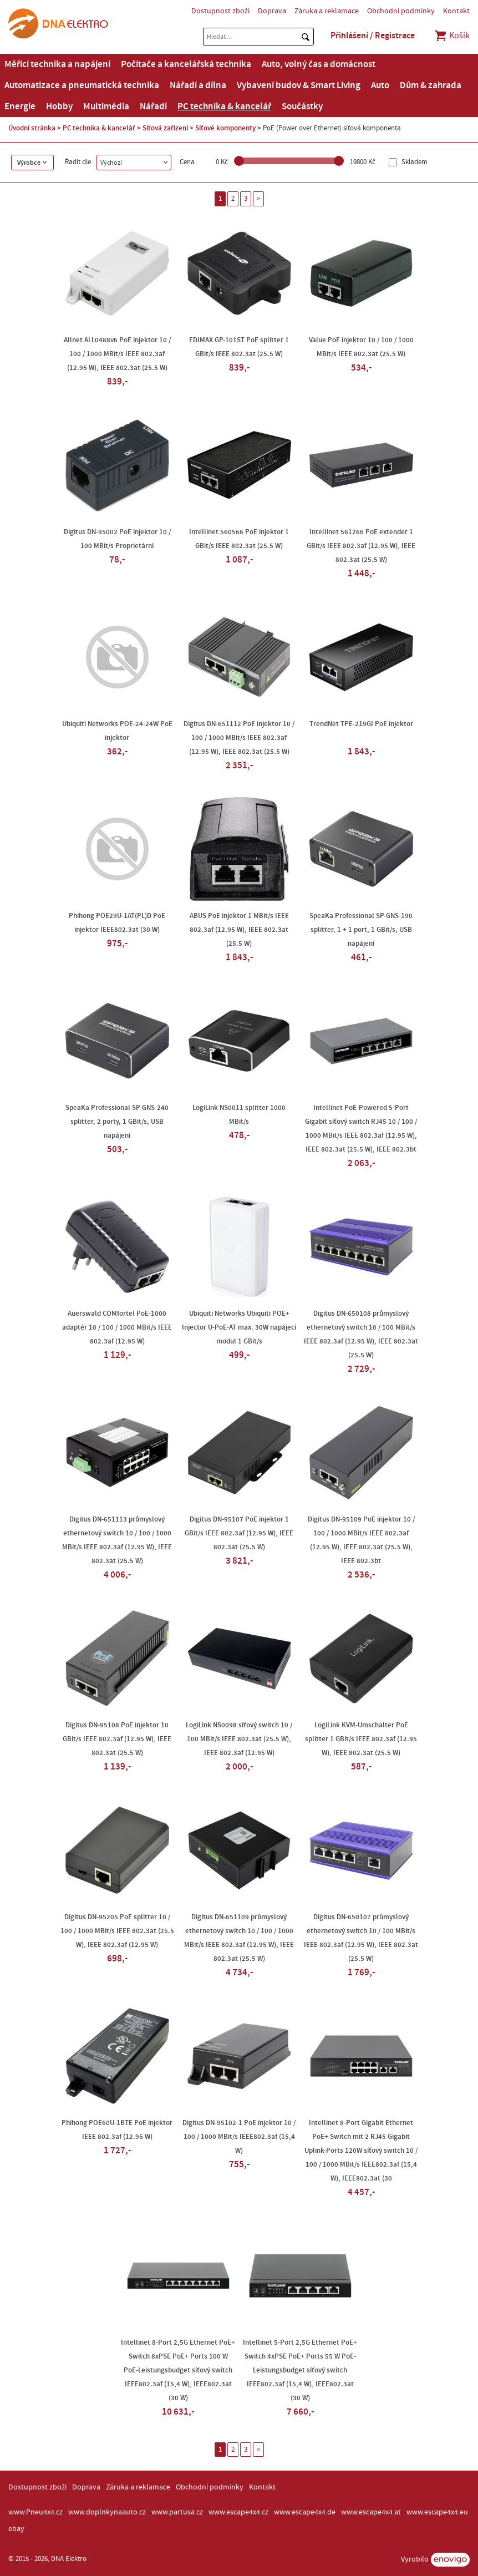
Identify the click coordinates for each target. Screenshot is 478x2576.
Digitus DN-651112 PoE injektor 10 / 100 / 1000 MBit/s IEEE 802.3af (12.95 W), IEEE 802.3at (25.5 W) (239, 737)
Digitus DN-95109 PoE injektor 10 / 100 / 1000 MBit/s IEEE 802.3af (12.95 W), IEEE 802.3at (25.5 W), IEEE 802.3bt (361, 1540)
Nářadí (153, 106)
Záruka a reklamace (326, 11)
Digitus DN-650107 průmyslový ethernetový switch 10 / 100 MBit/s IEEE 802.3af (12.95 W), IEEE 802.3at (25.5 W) (361, 1938)
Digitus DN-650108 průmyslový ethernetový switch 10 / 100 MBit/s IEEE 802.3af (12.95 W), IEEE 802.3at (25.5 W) (361, 1334)
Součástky (302, 106)
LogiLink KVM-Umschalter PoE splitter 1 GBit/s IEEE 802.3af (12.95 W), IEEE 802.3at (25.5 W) (361, 1739)
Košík (452, 35)
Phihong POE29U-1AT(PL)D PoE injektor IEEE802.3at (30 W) (117, 923)
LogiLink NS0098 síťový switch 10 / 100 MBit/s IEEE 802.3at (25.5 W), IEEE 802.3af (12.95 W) (239, 1739)
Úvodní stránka (31, 128)
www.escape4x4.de (304, 2512)
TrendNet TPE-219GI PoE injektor (361, 724)
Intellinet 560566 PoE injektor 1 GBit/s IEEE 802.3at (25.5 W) (239, 539)
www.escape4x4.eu (437, 2512)
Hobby (59, 106)
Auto (380, 85)
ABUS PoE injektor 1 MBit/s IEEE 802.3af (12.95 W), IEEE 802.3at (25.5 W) (239, 929)
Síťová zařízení (165, 128)
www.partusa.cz (177, 2512)
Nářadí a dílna (198, 85)
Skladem (414, 162)
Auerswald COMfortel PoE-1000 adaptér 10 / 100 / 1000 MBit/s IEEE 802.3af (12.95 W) (117, 1327)
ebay (16, 2528)
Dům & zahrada (430, 85)
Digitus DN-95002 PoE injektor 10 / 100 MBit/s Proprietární (117, 539)
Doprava (272, 11)
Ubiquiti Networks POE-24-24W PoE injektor (117, 731)
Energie (19, 106)
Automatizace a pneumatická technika (81, 85)
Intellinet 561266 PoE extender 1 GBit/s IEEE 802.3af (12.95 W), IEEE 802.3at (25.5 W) (361, 546)
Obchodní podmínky (401, 11)
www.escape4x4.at (371, 2512)
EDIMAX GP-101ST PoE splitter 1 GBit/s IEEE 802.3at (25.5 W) (239, 347)
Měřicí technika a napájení (57, 64)
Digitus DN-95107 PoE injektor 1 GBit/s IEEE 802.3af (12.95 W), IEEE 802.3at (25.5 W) (239, 1533)
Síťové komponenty (225, 128)
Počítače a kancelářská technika (186, 64)
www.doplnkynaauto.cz (107, 2512)
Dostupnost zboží (220, 11)
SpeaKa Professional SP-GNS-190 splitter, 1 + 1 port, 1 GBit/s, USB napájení (361, 929)
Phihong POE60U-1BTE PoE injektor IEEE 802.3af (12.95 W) (117, 2130)
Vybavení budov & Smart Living (298, 85)
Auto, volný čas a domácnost (318, 64)
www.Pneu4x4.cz (35, 2512)
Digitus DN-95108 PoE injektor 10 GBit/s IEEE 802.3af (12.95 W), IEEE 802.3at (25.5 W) (117, 1739)
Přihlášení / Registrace (372, 35)
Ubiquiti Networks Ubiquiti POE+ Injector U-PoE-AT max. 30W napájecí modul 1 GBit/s (239, 1327)
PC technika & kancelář (224, 106)
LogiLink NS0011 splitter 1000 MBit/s (239, 1114)
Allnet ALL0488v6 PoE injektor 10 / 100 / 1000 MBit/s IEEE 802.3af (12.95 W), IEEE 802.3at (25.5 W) (117, 354)
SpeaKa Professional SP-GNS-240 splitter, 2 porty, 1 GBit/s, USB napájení (117, 1121)
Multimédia (106, 106)
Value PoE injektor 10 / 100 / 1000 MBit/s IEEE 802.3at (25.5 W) (361, 347)
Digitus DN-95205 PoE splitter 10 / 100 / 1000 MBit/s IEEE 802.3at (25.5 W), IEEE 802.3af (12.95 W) (117, 1931)
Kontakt (456, 11)
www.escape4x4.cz (238, 2512)
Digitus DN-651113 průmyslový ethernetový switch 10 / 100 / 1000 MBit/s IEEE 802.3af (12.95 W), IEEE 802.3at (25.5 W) (117, 1540)
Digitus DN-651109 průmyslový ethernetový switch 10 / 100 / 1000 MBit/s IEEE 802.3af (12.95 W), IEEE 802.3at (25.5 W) (239, 1938)
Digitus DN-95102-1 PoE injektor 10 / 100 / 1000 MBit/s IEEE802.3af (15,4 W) (239, 2136)
